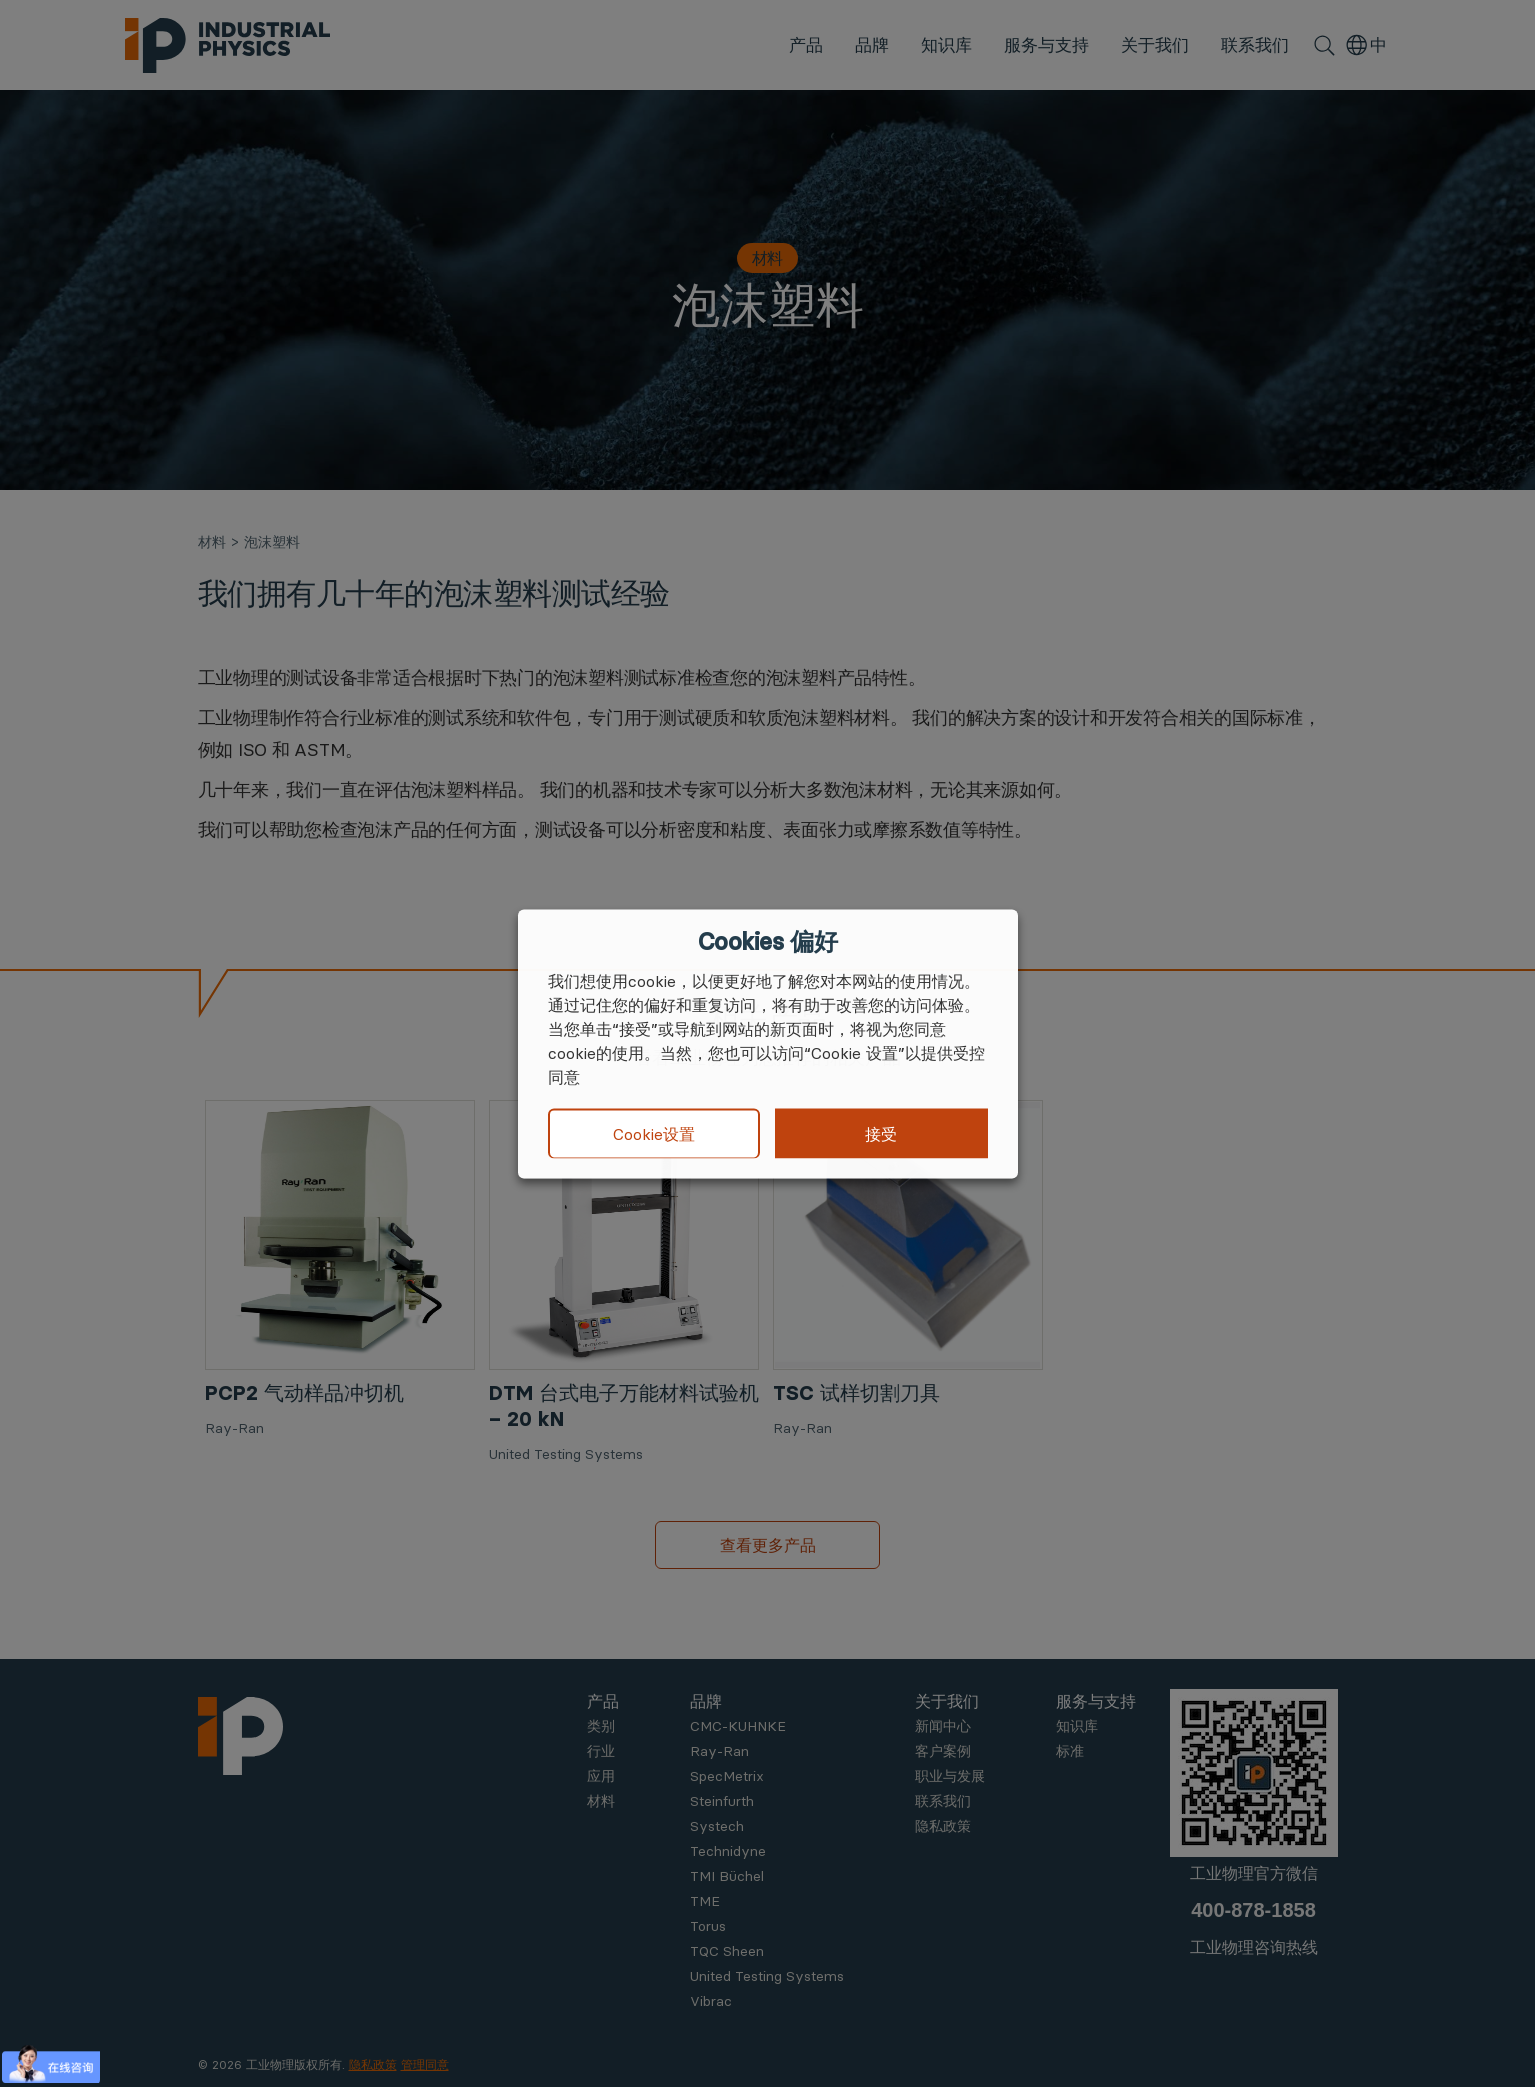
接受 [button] (881, 1133)
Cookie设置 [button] (654, 1134)
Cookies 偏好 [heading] (767, 941)
